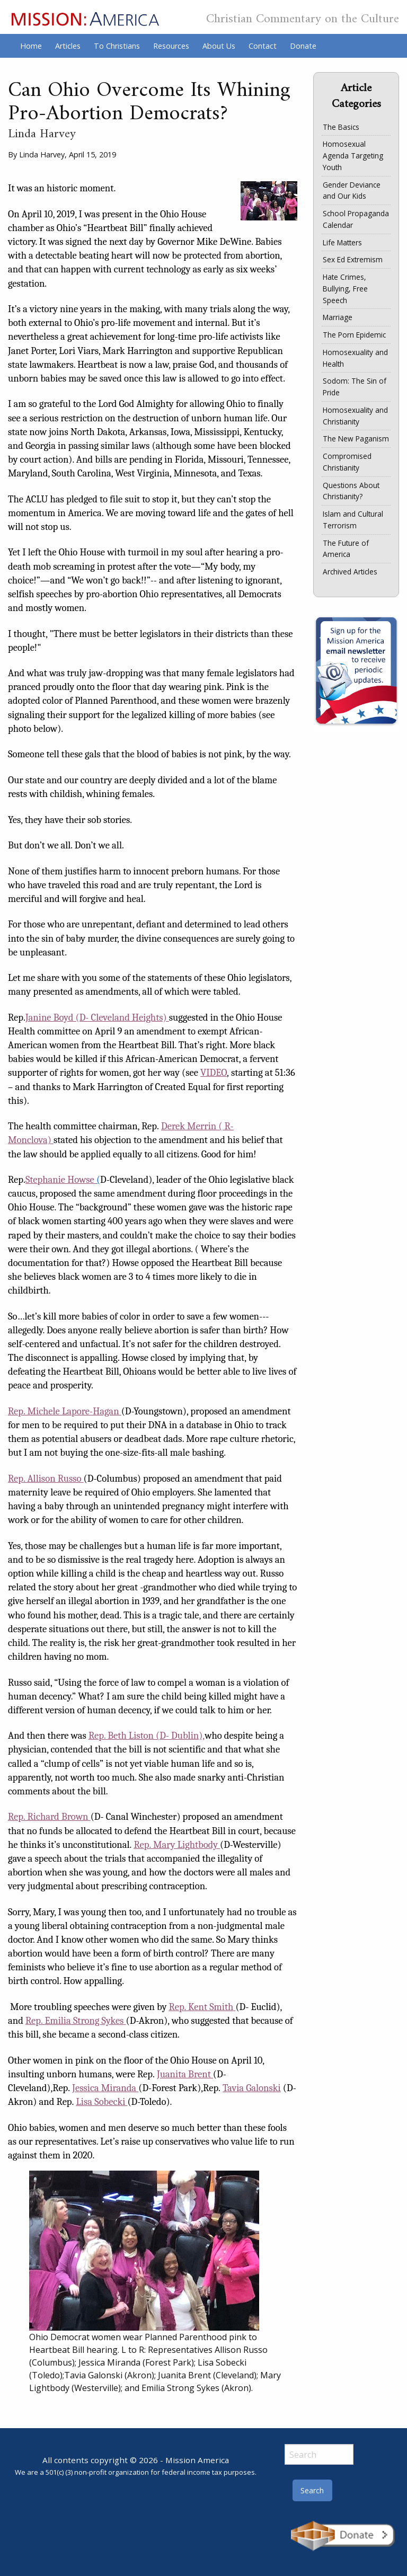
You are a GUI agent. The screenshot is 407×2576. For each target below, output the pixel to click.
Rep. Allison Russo (45, 1478)
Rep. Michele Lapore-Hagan (63, 1411)
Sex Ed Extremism (353, 259)
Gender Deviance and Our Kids (352, 190)
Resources (171, 46)
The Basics (341, 127)
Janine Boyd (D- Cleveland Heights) (96, 1017)
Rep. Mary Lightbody (175, 1845)
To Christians (117, 46)
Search (312, 2490)
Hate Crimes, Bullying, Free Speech (345, 288)
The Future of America (346, 549)
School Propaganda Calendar (356, 219)
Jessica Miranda (104, 2088)
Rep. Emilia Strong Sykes (74, 2020)
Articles (68, 46)
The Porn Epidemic (354, 335)
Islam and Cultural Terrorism (353, 519)
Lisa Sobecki (101, 2102)
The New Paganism (356, 438)
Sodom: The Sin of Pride (354, 386)
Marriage (337, 317)
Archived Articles (350, 571)
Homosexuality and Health (355, 358)
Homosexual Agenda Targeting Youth (353, 155)
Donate (303, 46)
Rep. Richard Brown (48, 1816)
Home (31, 46)
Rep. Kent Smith (201, 2007)
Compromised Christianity (347, 462)
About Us (218, 46)
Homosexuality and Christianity (355, 416)
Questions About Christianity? (351, 491)
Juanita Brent (184, 2074)
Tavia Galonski (252, 2088)
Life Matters (342, 242)
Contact (263, 46)
